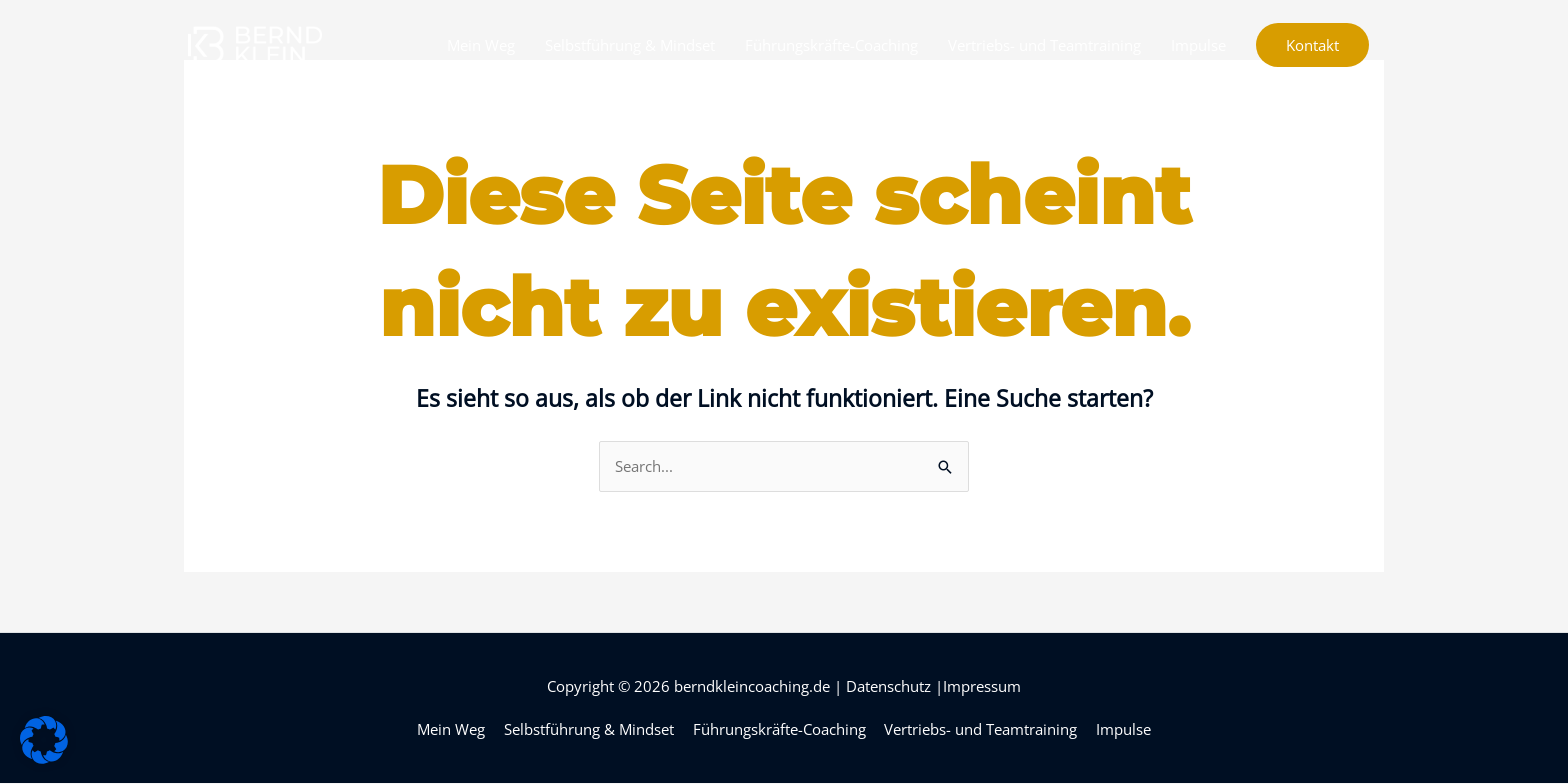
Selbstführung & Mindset (630, 45)
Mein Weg (481, 45)
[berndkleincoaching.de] (255, 43)
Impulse (1198, 45)
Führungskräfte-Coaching (831, 45)
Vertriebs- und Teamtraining (1044, 45)
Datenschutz (888, 686)
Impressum (982, 686)
